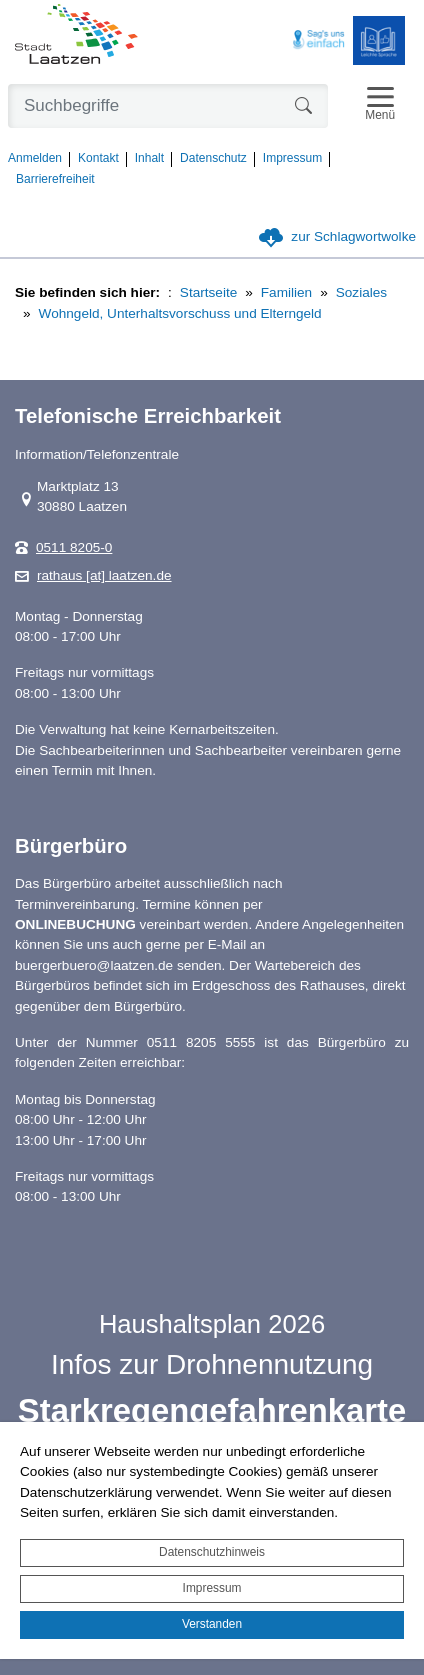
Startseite (208, 292)
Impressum (212, 1588)
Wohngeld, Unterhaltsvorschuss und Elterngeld (180, 313)
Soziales (361, 292)
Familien (286, 292)
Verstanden (212, 1624)
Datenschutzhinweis (212, 1552)
